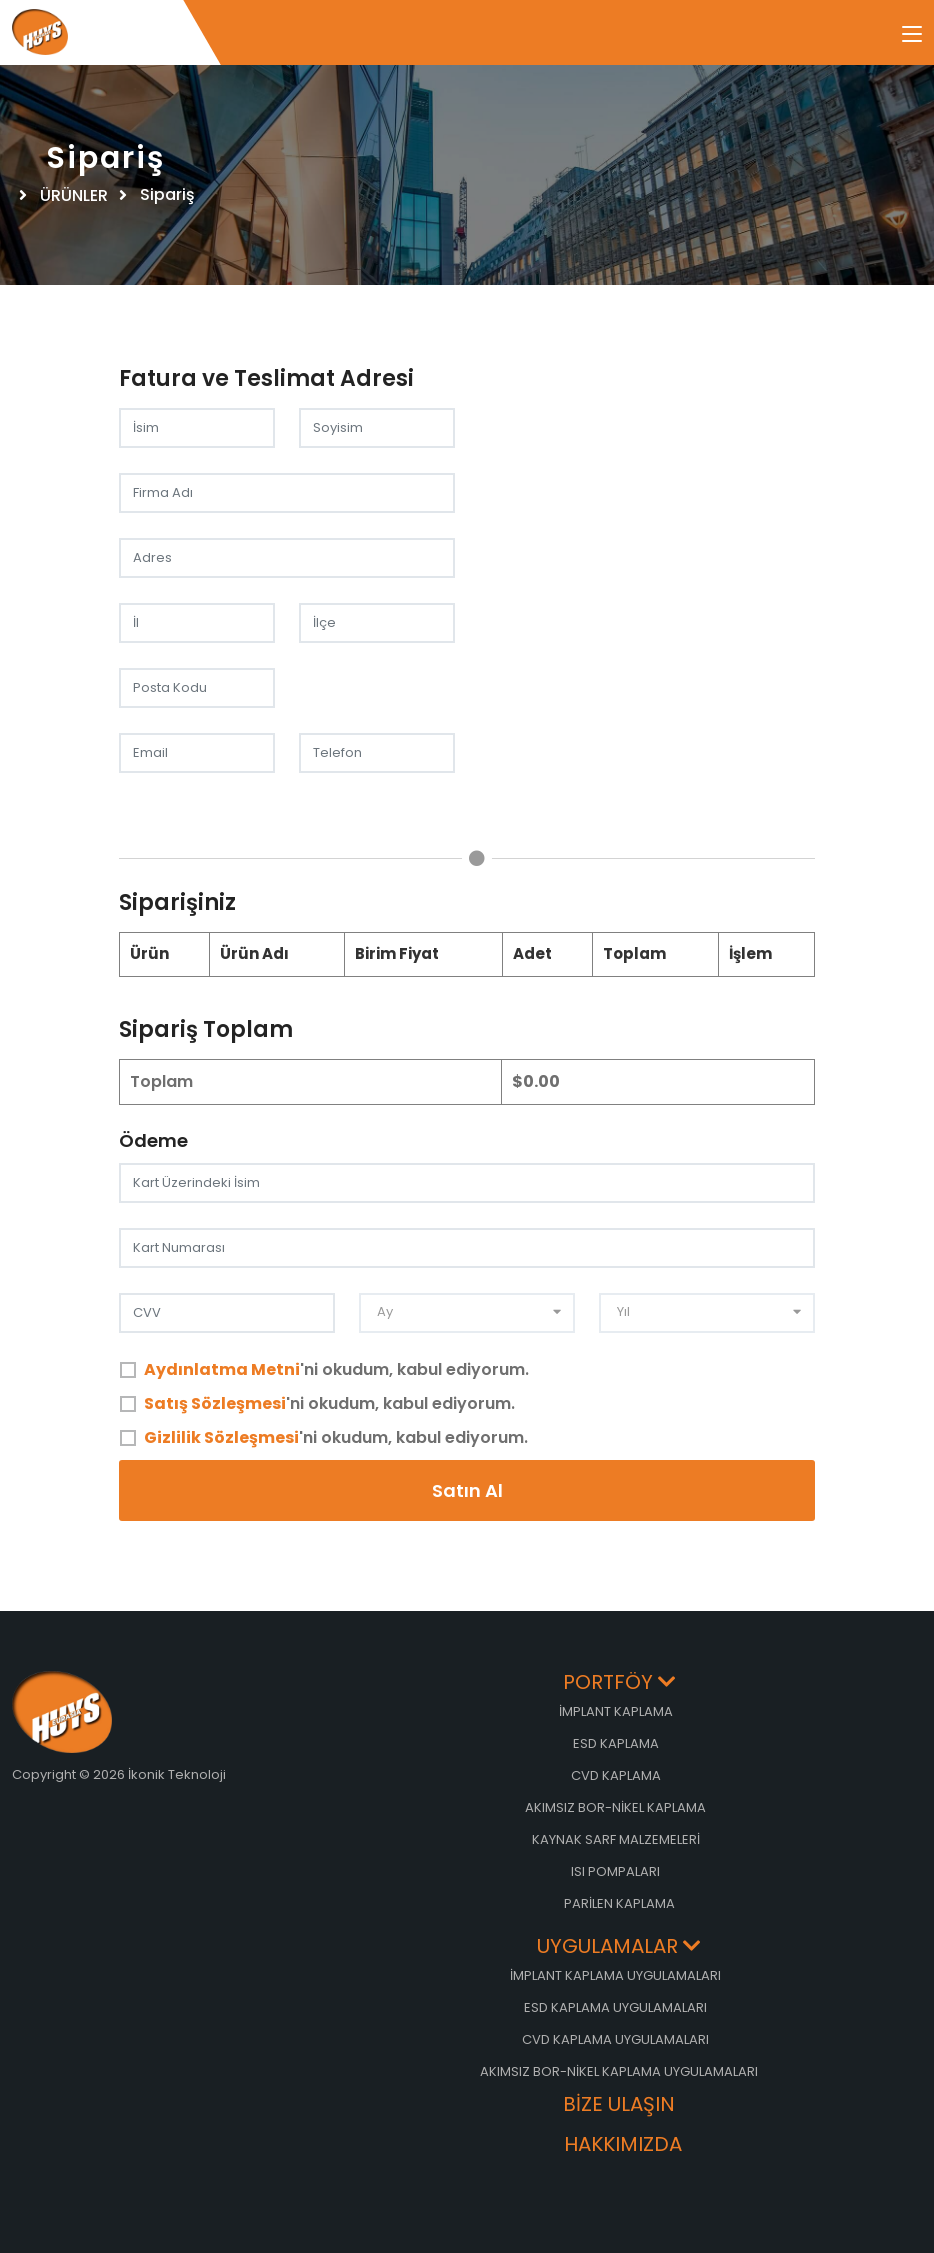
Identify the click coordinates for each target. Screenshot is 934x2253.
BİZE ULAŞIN (619, 2105)
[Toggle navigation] (912, 35)
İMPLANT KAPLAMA (616, 1711)
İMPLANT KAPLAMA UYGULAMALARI (615, 1975)
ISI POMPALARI (615, 1871)
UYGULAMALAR (619, 1947)
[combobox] (467, 1313)
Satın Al (467, 1490)
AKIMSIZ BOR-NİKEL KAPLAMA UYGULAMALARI (619, 2071)
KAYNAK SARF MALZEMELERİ (616, 1839)
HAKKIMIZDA (623, 2145)
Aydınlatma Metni (222, 1369)
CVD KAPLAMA (616, 1775)
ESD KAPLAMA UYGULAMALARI (615, 2007)
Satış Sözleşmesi (215, 1403)
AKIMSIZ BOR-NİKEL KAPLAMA (615, 1807)
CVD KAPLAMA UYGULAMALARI (615, 2039)
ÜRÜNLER (76, 195)
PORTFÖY (619, 1683)
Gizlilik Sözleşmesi (221, 1437)
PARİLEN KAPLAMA (619, 1903)
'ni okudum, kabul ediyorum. (336, 1370)
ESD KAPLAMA (616, 1743)
